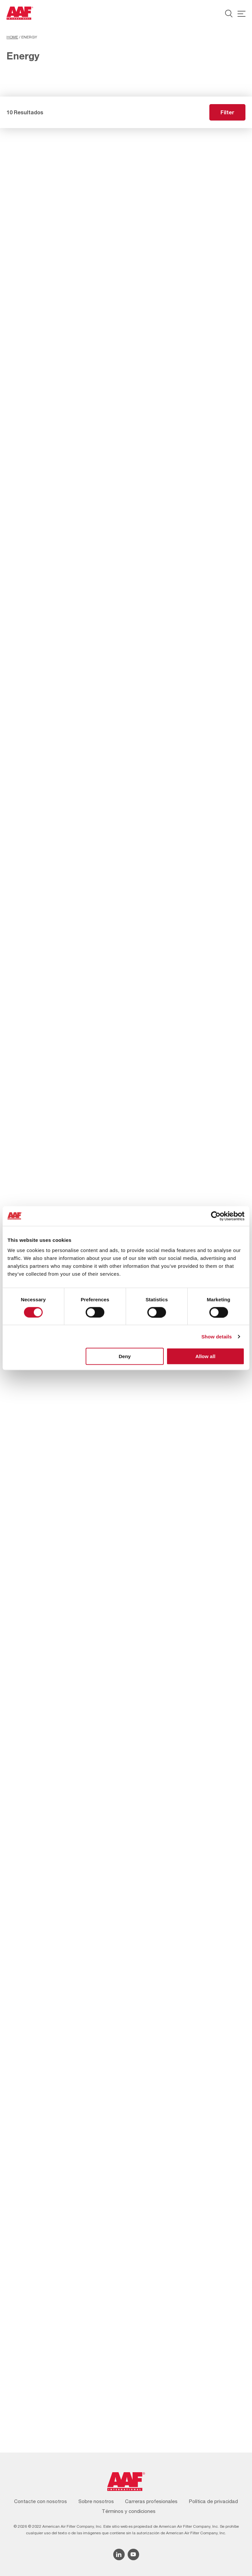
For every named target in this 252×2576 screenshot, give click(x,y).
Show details (216, 1336)
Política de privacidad (213, 2501)
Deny (125, 1356)
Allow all (205, 1356)
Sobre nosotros (96, 2501)
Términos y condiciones (129, 2511)
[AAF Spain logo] (20, 13)
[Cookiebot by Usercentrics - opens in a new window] (215, 1216)
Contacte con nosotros (40, 2501)
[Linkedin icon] (119, 2554)
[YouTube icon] (133, 2554)
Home (12, 37)
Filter (227, 112)
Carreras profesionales (151, 2501)
